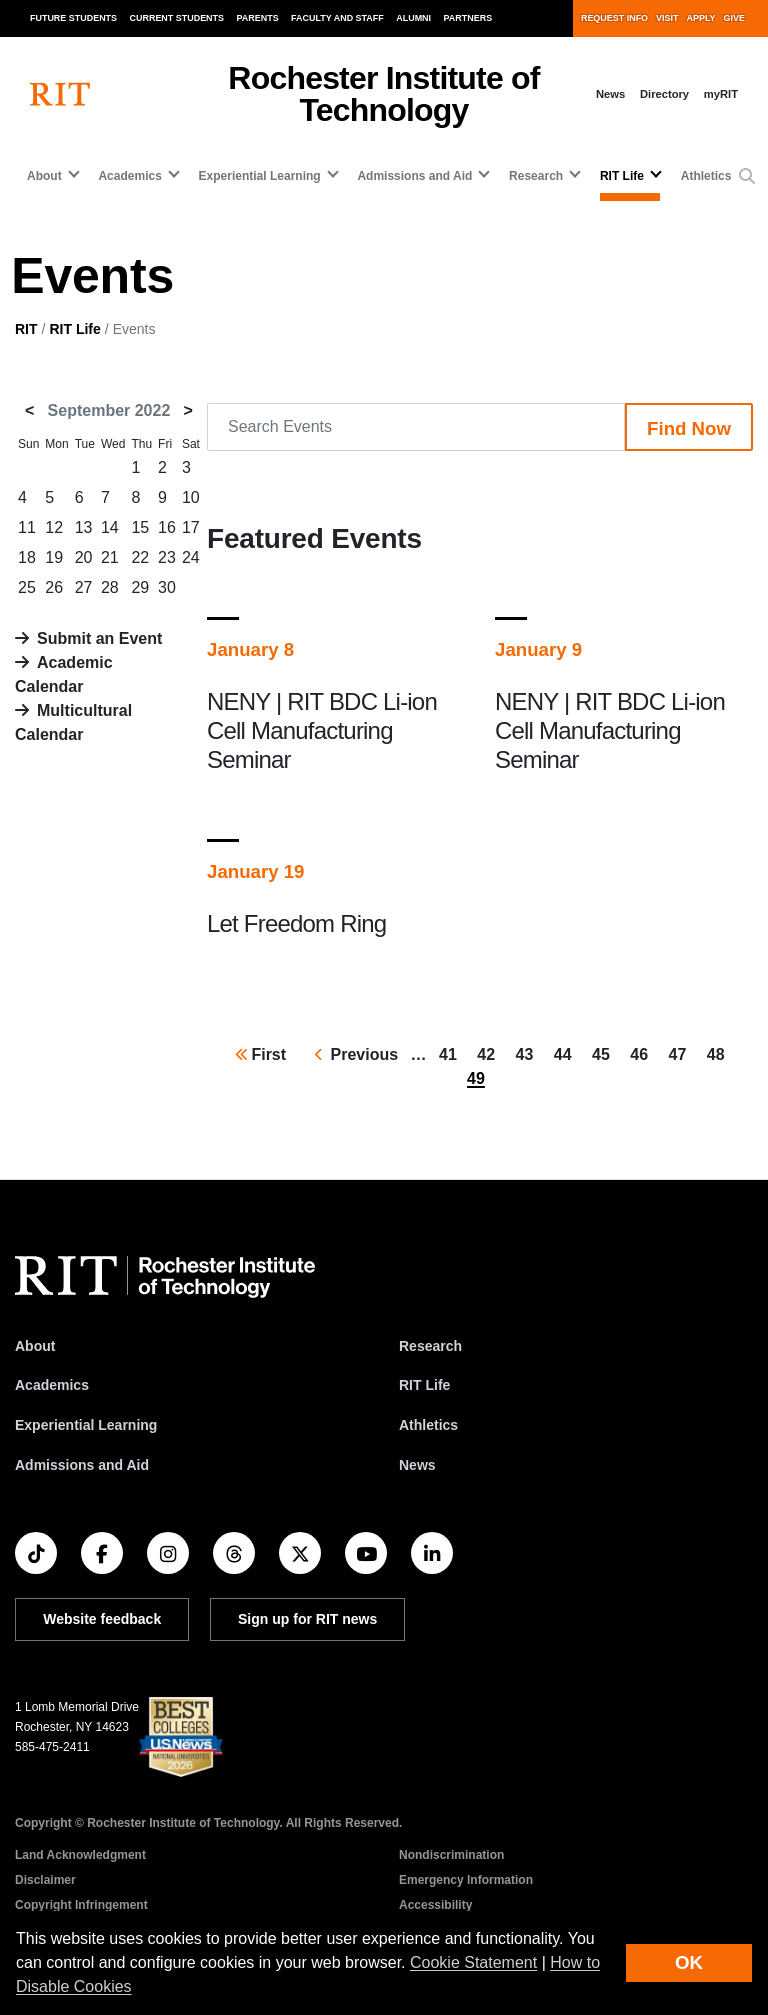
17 (191, 527)
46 (643, 1053)
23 (167, 557)
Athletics (706, 176)
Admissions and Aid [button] (414, 176)
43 (529, 1053)
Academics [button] (129, 176)
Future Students (73, 18)
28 (110, 587)
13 (84, 527)
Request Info (614, 18)
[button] (747, 177)
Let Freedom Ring (296, 923)
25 (27, 587)
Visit (667, 18)
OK (689, 1962)
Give (734, 18)
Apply (701, 18)
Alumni (413, 18)
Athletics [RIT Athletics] (428, 1425)
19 (54, 557)
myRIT (721, 94)
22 (140, 557)
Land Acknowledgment (80, 1855)
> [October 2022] (188, 410)
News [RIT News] (417, 1465)
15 (140, 527)
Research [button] (536, 176)
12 (54, 527)
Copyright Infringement (81, 1905)
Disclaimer (45, 1880)
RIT (26, 329)
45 (605, 1053)
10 (191, 497)
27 (84, 587)
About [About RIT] (35, 1346)
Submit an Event (99, 638)
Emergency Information (466, 1880)
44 (567, 1053)
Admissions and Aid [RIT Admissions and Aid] (82, 1465)
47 (682, 1053)
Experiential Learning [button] (260, 176)
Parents (258, 18)
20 (84, 557)
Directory (664, 94)
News (610, 94)
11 (27, 527)
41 (452, 1053)
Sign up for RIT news (307, 1619)
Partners (468, 18)
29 (140, 587)
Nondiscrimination (451, 1855)
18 (27, 557)
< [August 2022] (29, 410)
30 (167, 587)
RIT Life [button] (622, 176)
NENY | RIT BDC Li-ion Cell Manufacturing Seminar (322, 730)
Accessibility (435, 1905)
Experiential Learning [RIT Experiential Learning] (86, 1425)
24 (191, 557)
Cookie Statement (473, 1962)
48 (720, 1053)
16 (167, 527)
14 (110, 527)
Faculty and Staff (337, 18)
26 (54, 587)
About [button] (44, 176)
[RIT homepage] (60, 94)
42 (490, 1053)
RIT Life (74, 329)
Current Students (177, 18)
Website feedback (102, 1619)
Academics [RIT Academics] (52, 1385)
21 (110, 557)
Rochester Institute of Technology (383, 94)
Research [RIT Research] (430, 1346)
